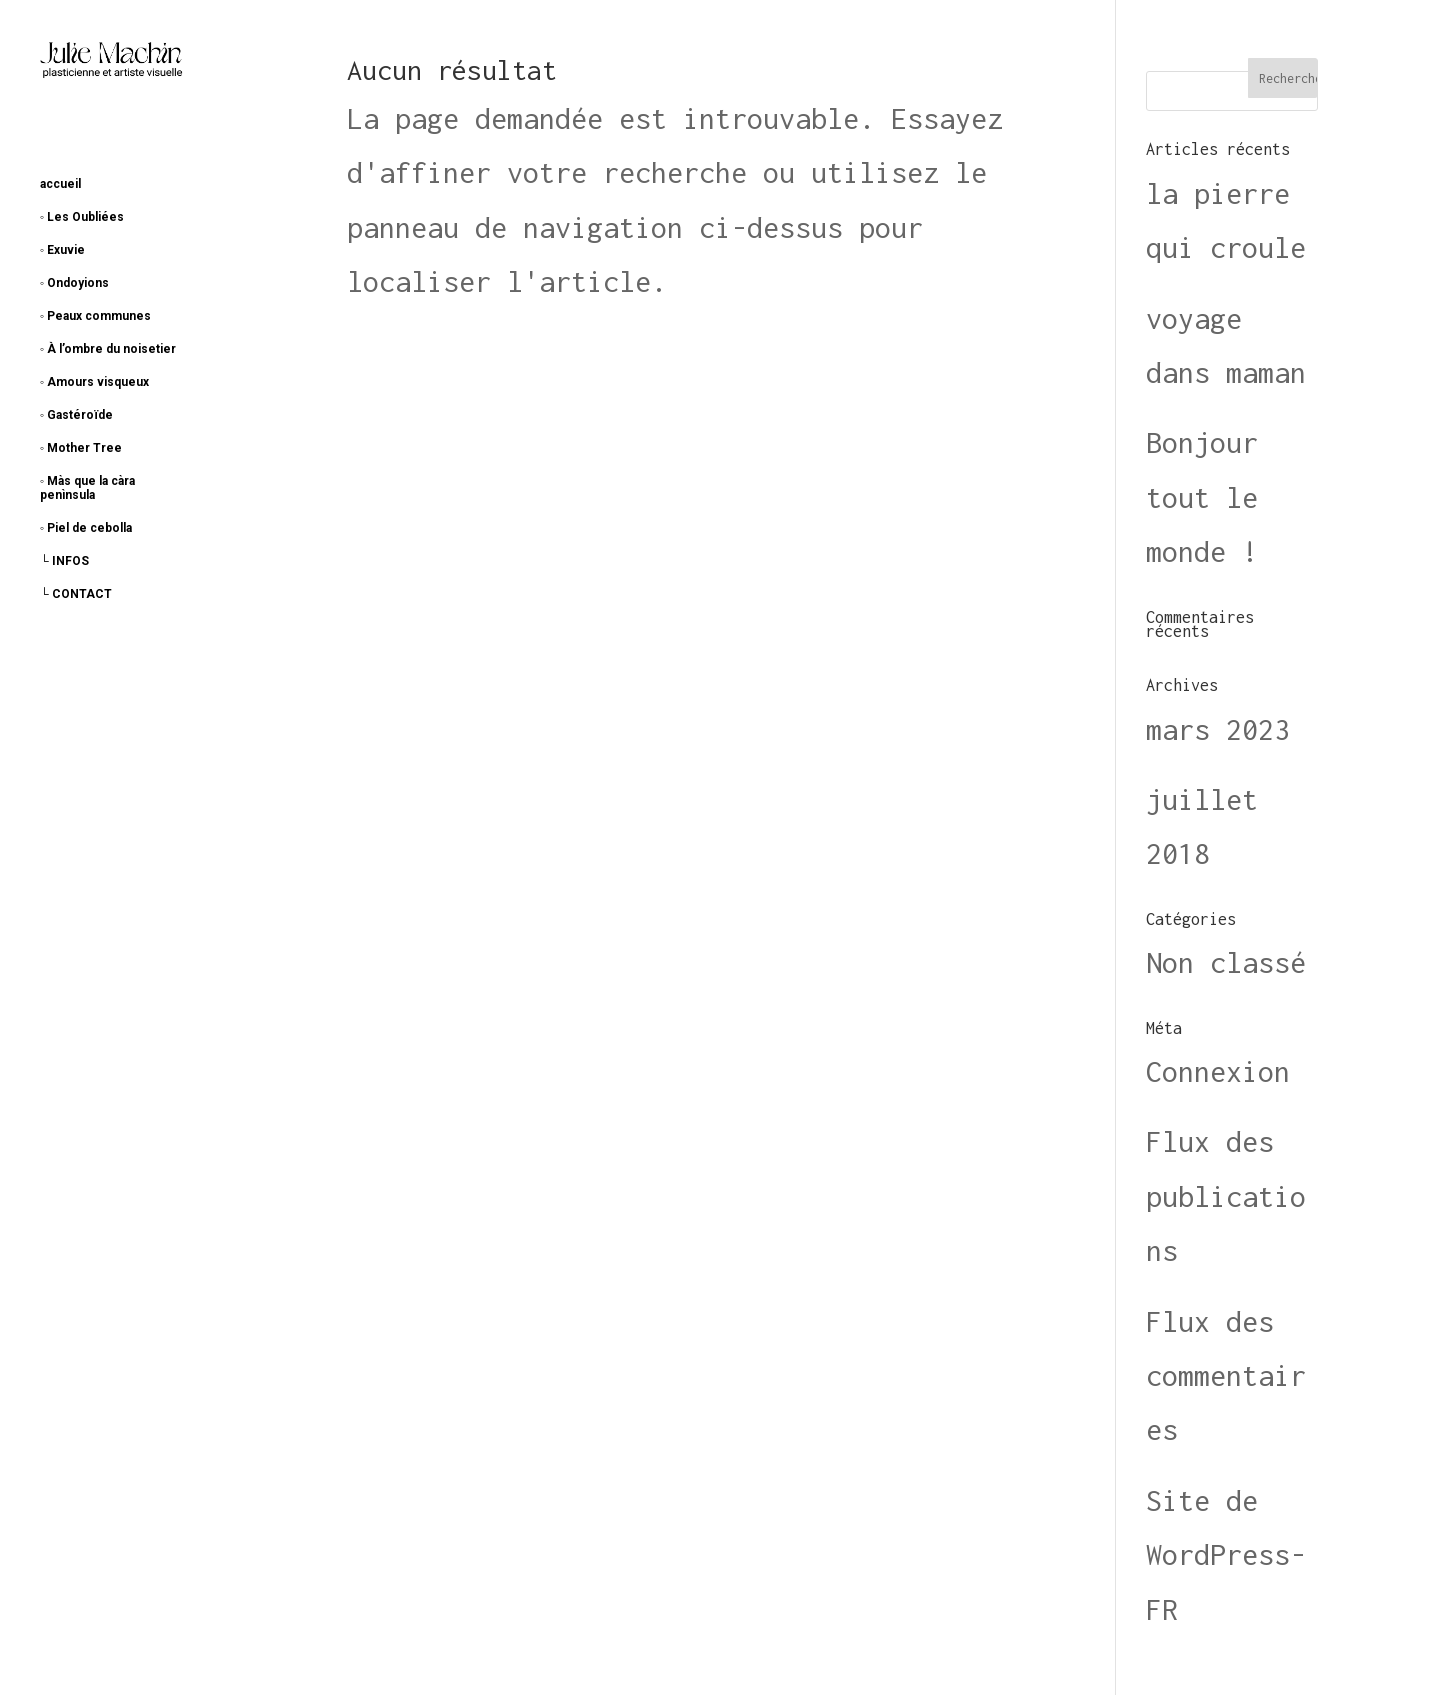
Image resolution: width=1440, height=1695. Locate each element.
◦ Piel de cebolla (86, 528)
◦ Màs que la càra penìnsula (87, 488)
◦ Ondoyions (74, 283)
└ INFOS (64, 561)
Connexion (1218, 1071)
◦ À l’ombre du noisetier (108, 349)
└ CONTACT (76, 594)
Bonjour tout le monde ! (1202, 497)
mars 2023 (1218, 729)
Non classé (1226, 962)
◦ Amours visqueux (94, 382)
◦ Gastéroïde (76, 415)
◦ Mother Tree (81, 448)
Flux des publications (1226, 1196)
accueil (60, 184)
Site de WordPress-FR (1226, 1555)
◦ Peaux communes (95, 316)
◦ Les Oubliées (82, 217)
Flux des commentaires (1226, 1376)
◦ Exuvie (62, 250)
